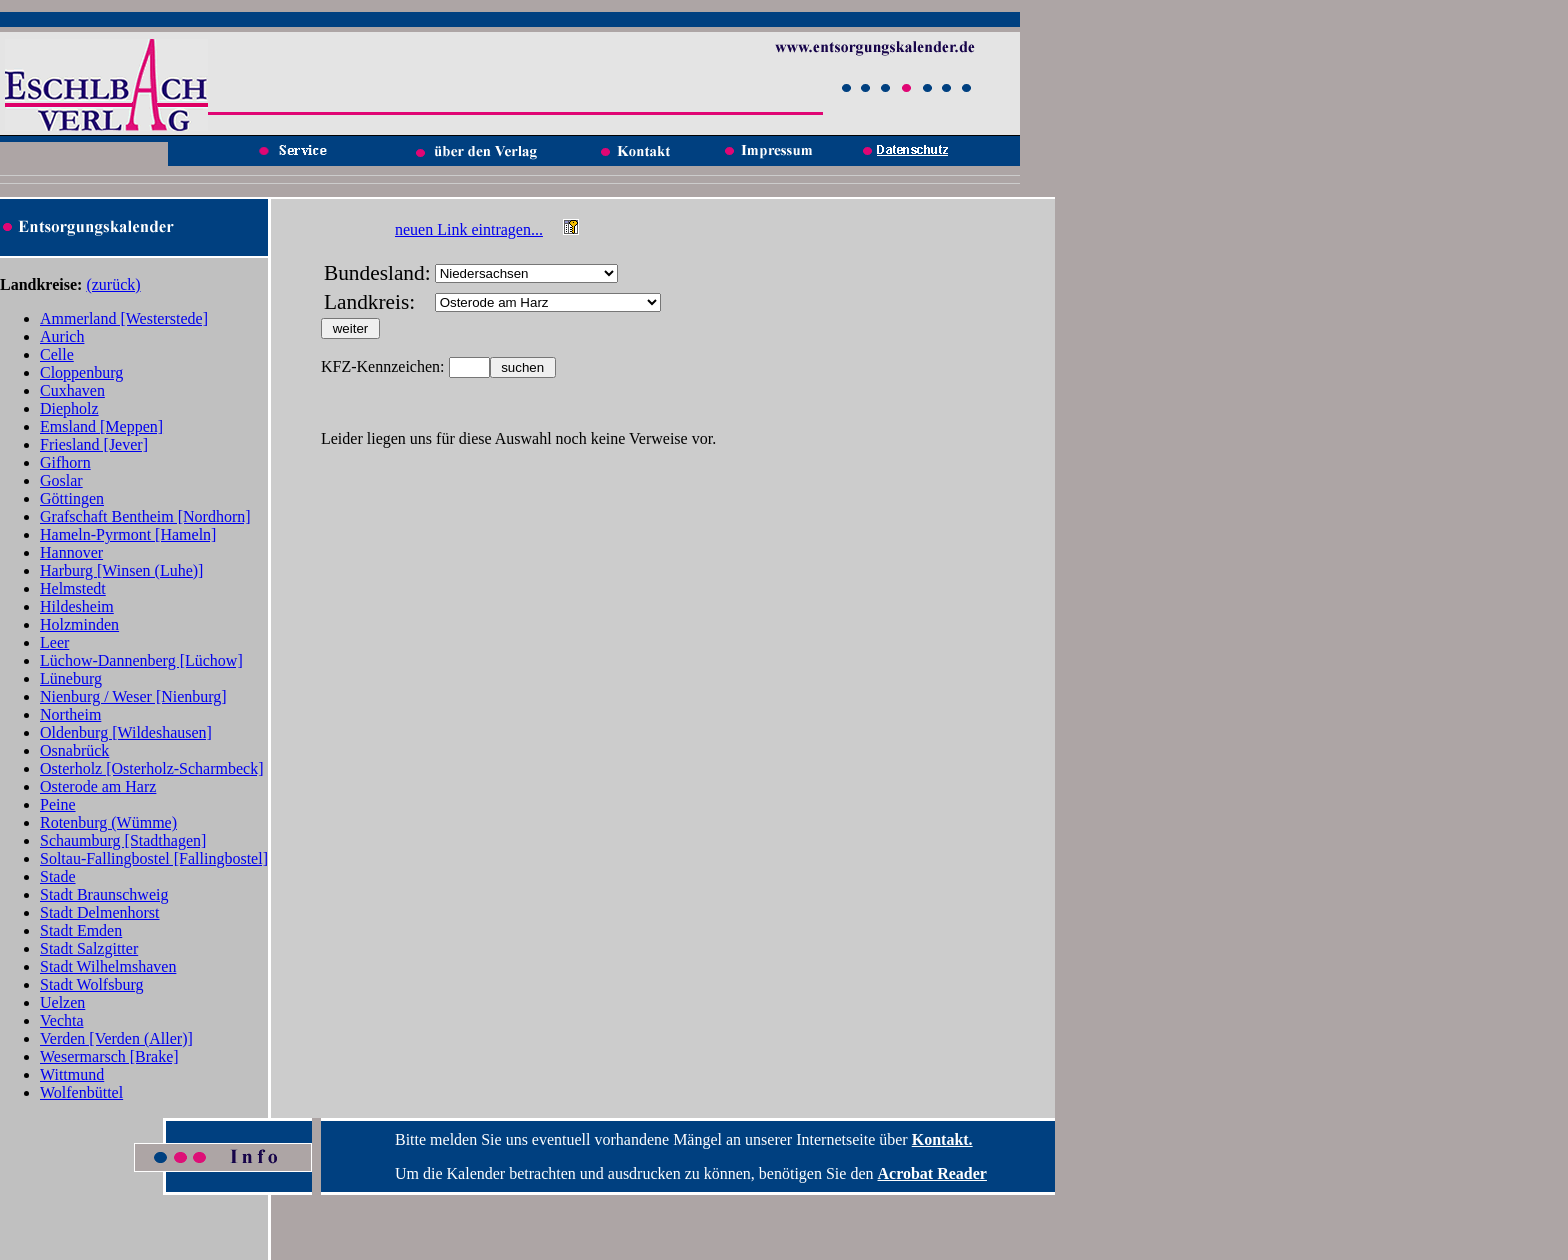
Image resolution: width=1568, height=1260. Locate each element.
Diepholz (69, 408)
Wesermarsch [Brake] (109, 1056)
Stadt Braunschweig (104, 894)
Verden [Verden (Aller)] (116, 1038)
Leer (54, 642)
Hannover (71, 552)
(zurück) (113, 284)
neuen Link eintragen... (469, 229)
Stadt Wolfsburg (91, 984)
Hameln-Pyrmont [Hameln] (128, 534)
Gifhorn (65, 462)
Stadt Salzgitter (89, 948)
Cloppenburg (81, 372)
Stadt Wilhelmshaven (108, 966)
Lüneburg (71, 678)
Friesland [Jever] (94, 444)
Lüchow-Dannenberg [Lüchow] (141, 660)
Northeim (70, 714)
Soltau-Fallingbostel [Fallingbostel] (154, 858)
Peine (58, 804)
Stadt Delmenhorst (100, 912)
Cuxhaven (72, 390)
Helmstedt (73, 588)
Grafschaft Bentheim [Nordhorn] (145, 516)
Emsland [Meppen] (101, 426)
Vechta (62, 1020)
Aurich (62, 336)
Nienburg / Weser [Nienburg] (133, 696)
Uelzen (62, 1002)
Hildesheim (77, 606)
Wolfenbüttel (81, 1092)
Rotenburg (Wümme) (108, 822)
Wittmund (72, 1074)
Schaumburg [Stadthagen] (123, 840)
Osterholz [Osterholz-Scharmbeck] (151, 768)
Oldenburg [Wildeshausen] (126, 732)
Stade (58, 876)
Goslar (61, 480)
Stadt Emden (81, 930)
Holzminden (79, 624)
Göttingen (72, 498)
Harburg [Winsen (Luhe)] (121, 570)
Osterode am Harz (98, 786)
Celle (57, 354)
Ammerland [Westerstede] (124, 318)
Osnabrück (74, 750)
